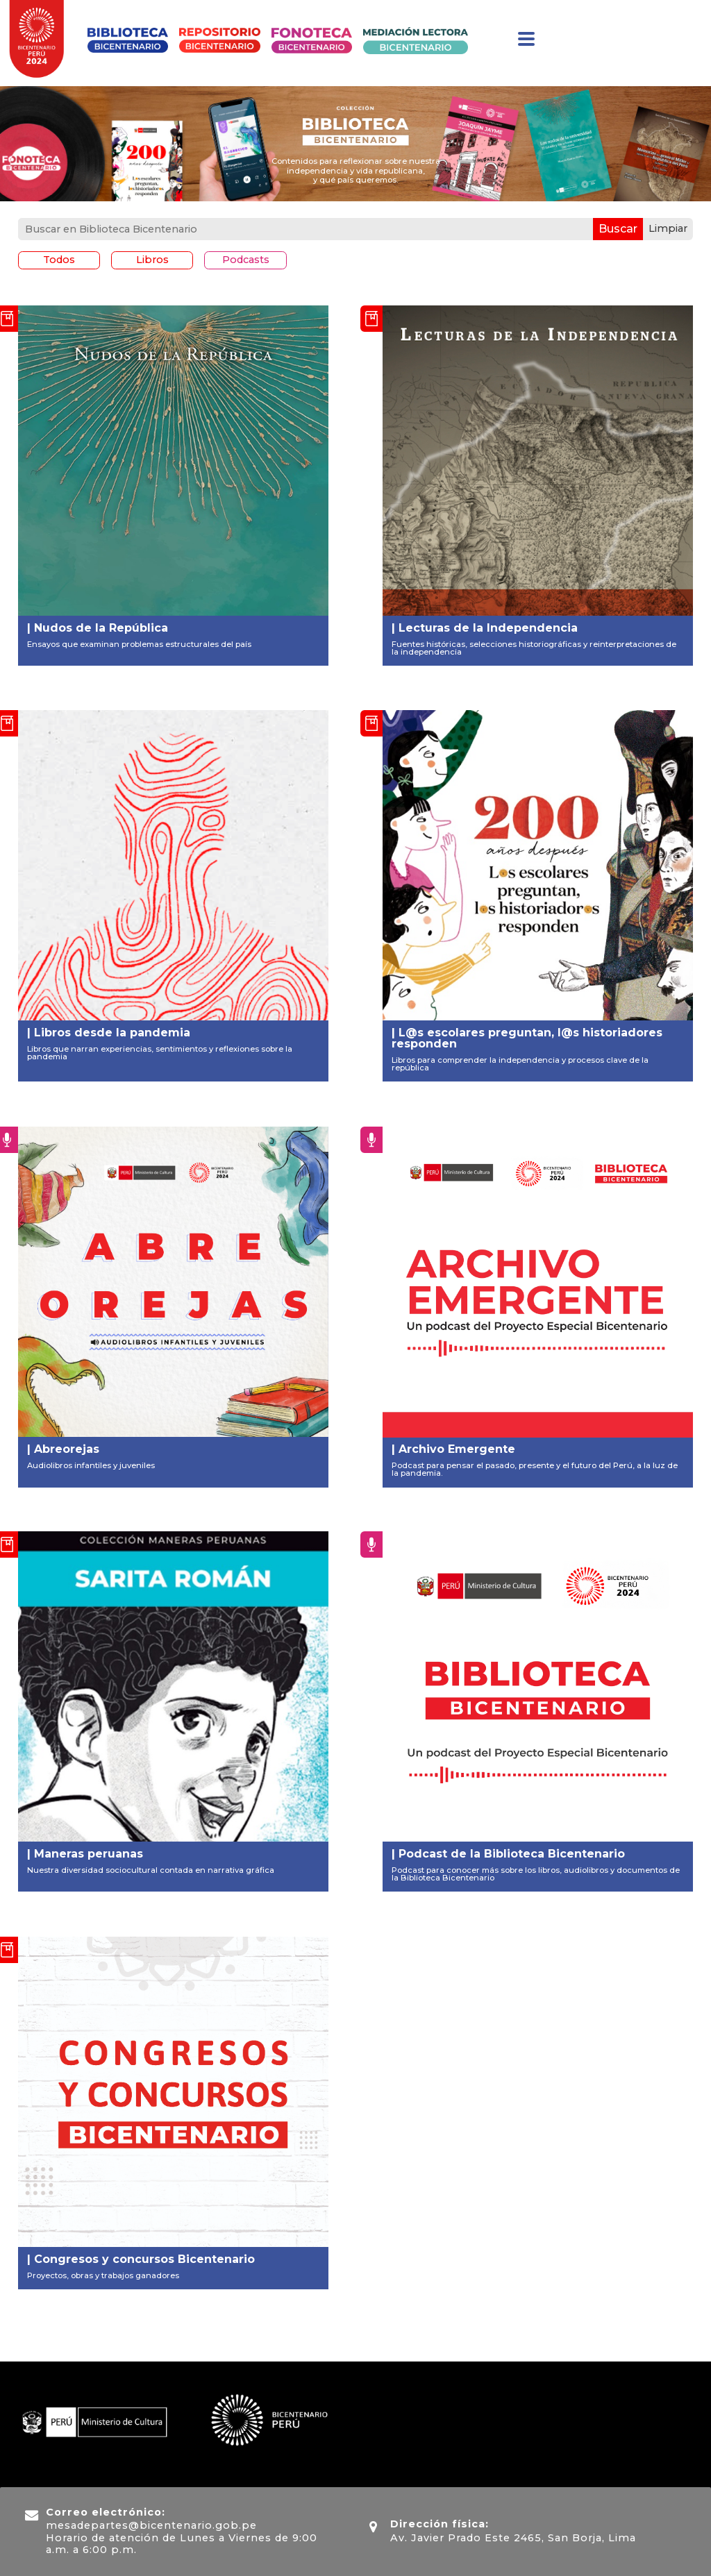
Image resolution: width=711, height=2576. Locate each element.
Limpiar (668, 228)
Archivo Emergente (457, 1449)
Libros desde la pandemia (111, 1032)
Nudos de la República (100, 627)
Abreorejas (66, 1449)
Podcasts (245, 259)
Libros (152, 259)
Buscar (618, 228)
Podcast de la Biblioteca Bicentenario (512, 1853)
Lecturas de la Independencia (488, 627)
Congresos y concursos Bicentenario (143, 2259)
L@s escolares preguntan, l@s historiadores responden (527, 1038)
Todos (59, 259)
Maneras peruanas (87, 1853)
